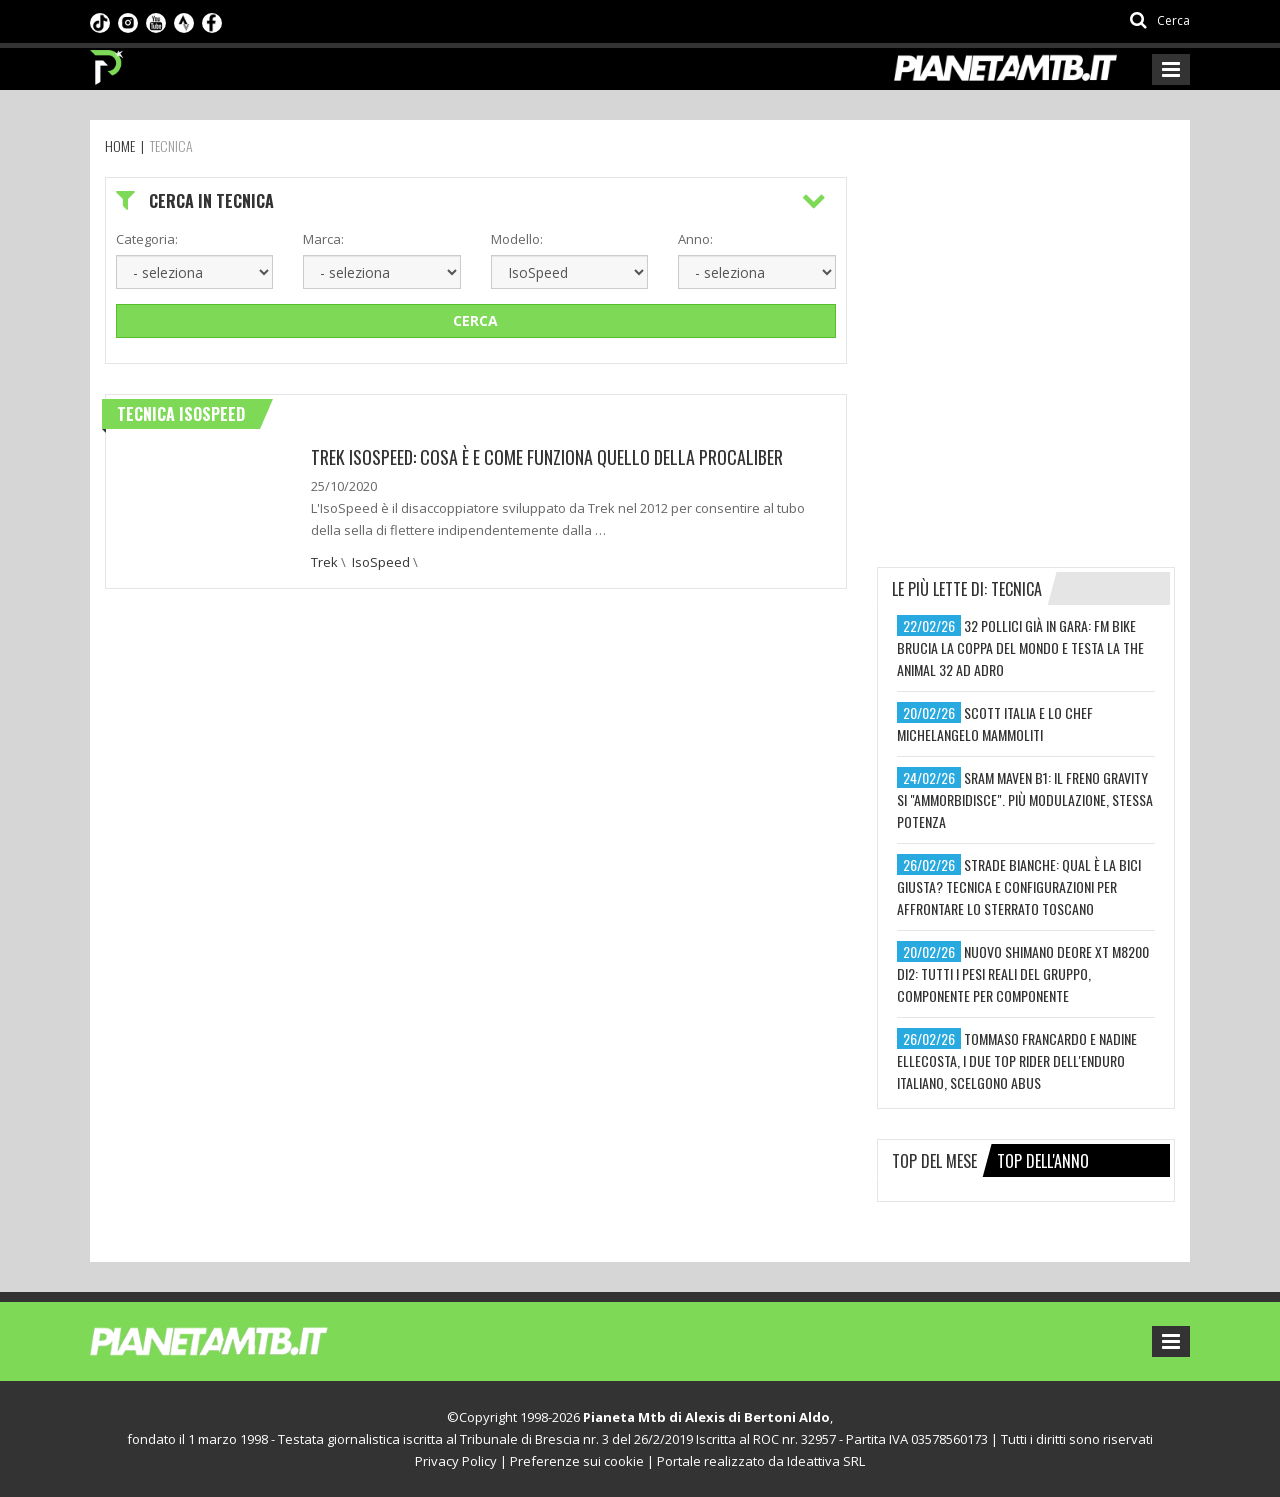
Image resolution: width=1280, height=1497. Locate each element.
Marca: (323, 239)
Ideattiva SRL (826, 1461)
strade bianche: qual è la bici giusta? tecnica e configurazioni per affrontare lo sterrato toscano (1019, 886)
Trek (324, 562)
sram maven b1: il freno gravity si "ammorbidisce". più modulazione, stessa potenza (1025, 799)
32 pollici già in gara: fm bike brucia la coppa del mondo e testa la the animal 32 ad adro (1020, 647)
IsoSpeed (381, 562)
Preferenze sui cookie (577, 1461)
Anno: (695, 239)
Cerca (475, 320)
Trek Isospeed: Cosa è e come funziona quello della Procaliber (547, 457)
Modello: (517, 239)
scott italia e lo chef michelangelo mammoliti (995, 723)
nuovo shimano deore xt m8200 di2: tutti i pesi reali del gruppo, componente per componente (1023, 973)
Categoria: (147, 239)
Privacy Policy (456, 1461)
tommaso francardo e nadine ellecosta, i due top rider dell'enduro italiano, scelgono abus (1017, 1060)
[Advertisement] (1027, 302)
